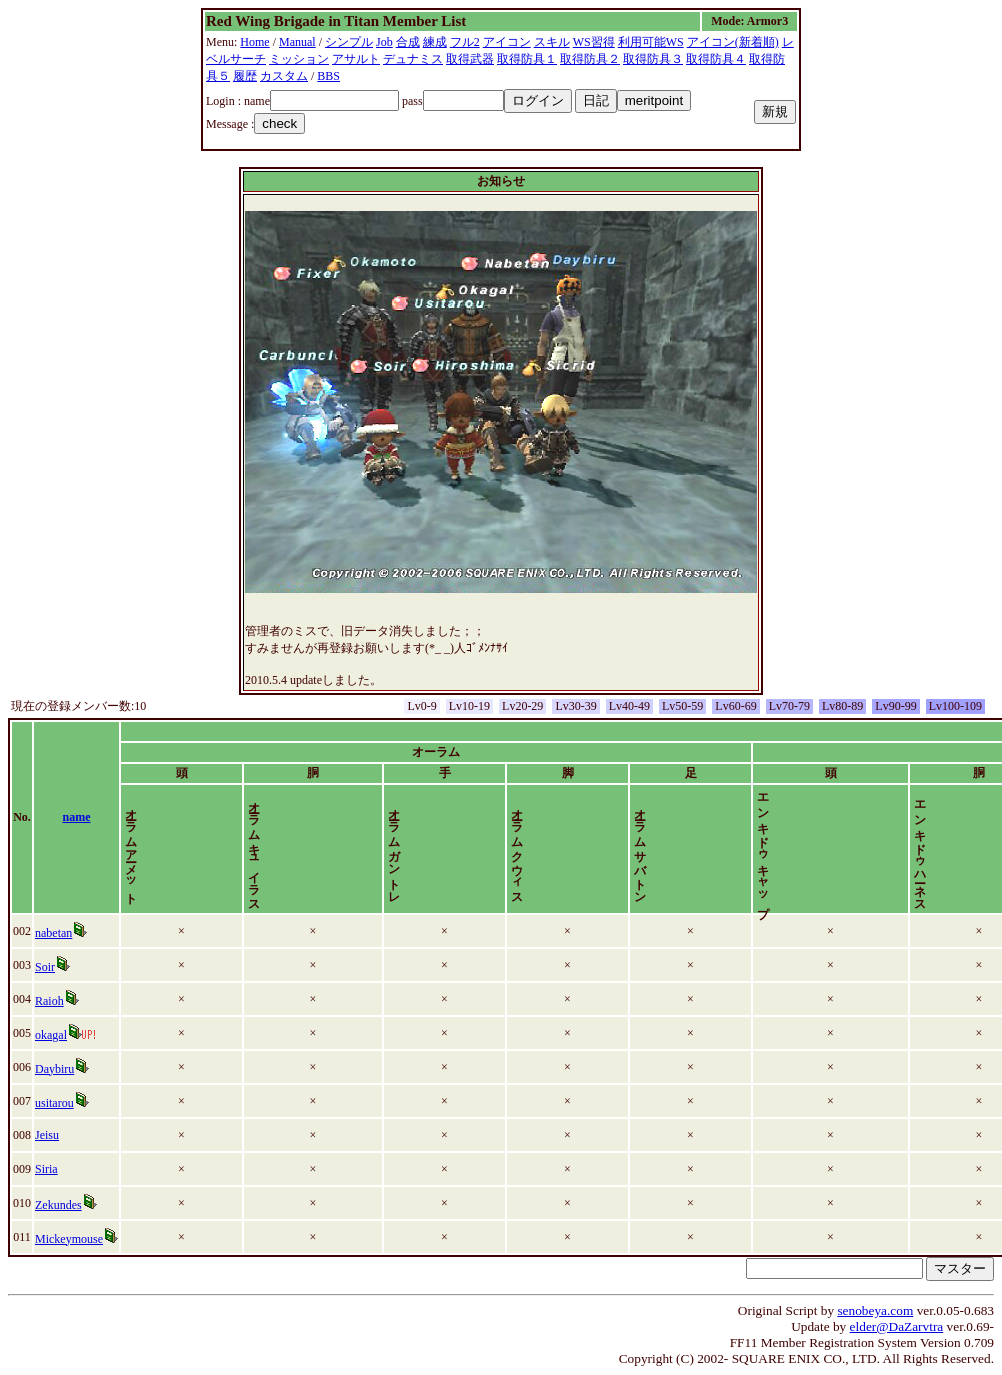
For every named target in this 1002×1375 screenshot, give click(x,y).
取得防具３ (653, 59)
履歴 (245, 76)
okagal (63, 1035)
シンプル (349, 42)
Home (254, 42)
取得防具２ (590, 59)
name (122, 817)
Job (384, 42)
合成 (408, 42)
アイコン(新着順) (733, 42)
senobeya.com (875, 1310)
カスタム (284, 76)
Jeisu (59, 1135)
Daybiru (66, 1069)
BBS (328, 76)
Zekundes (70, 1205)
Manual (297, 42)
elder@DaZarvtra (897, 1326)
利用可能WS (651, 42)
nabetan (65, 933)
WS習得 (594, 42)
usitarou (66, 1103)
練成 (435, 42)
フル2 (465, 42)
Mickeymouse (81, 1239)
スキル (552, 42)
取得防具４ (716, 59)
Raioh (61, 1001)
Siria (58, 1169)
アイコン (507, 42)
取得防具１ (527, 59)
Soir (57, 967)
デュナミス (413, 59)
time (952, 817)
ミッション (299, 59)
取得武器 (470, 59)
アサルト (356, 59)
